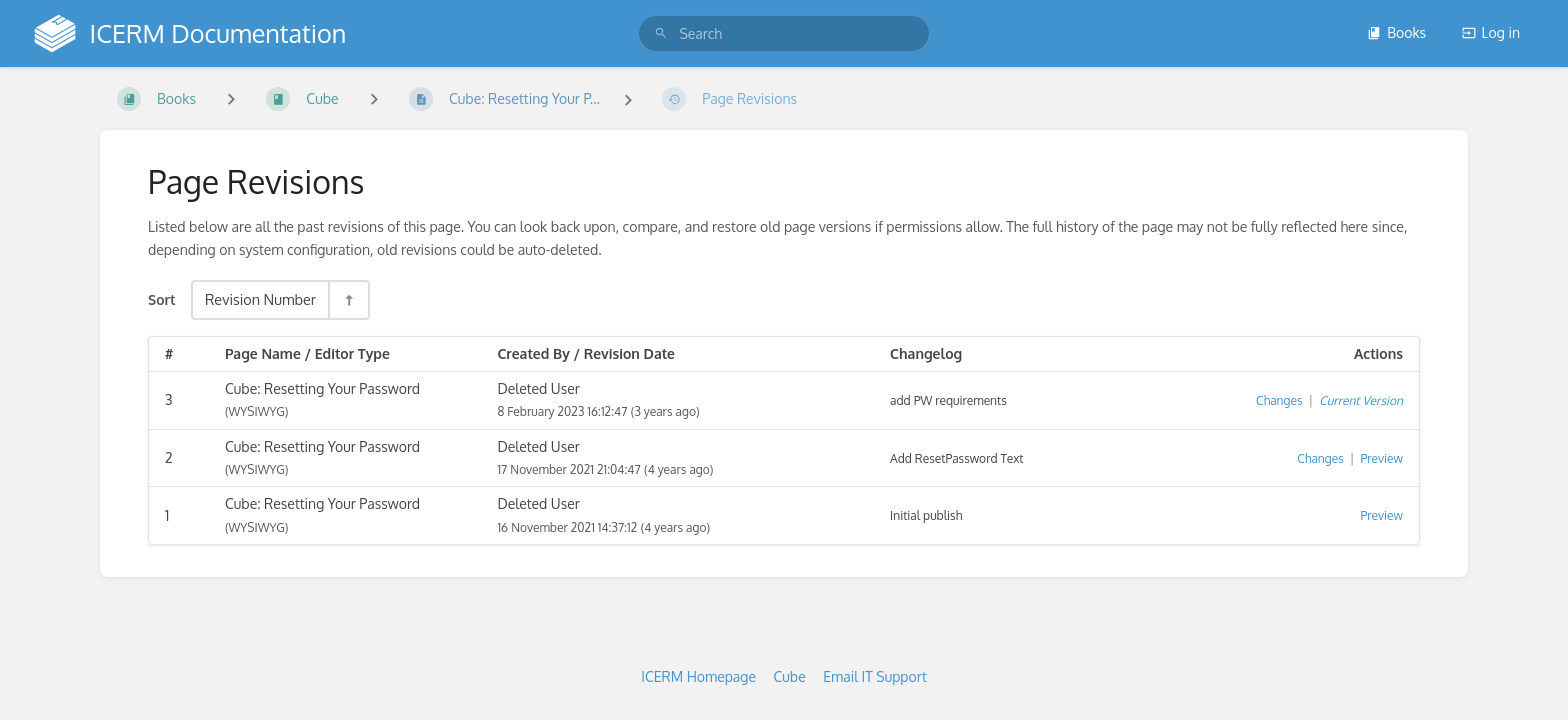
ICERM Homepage (698, 676)
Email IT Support (875, 676)
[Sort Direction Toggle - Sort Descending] (348, 299)
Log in (1491, 32)
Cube (790, 676)
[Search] (661, 33)
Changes (1279, 400)
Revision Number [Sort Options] (260, 299)
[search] (783, 33)
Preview (1382, 458)
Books (1396, 32)
